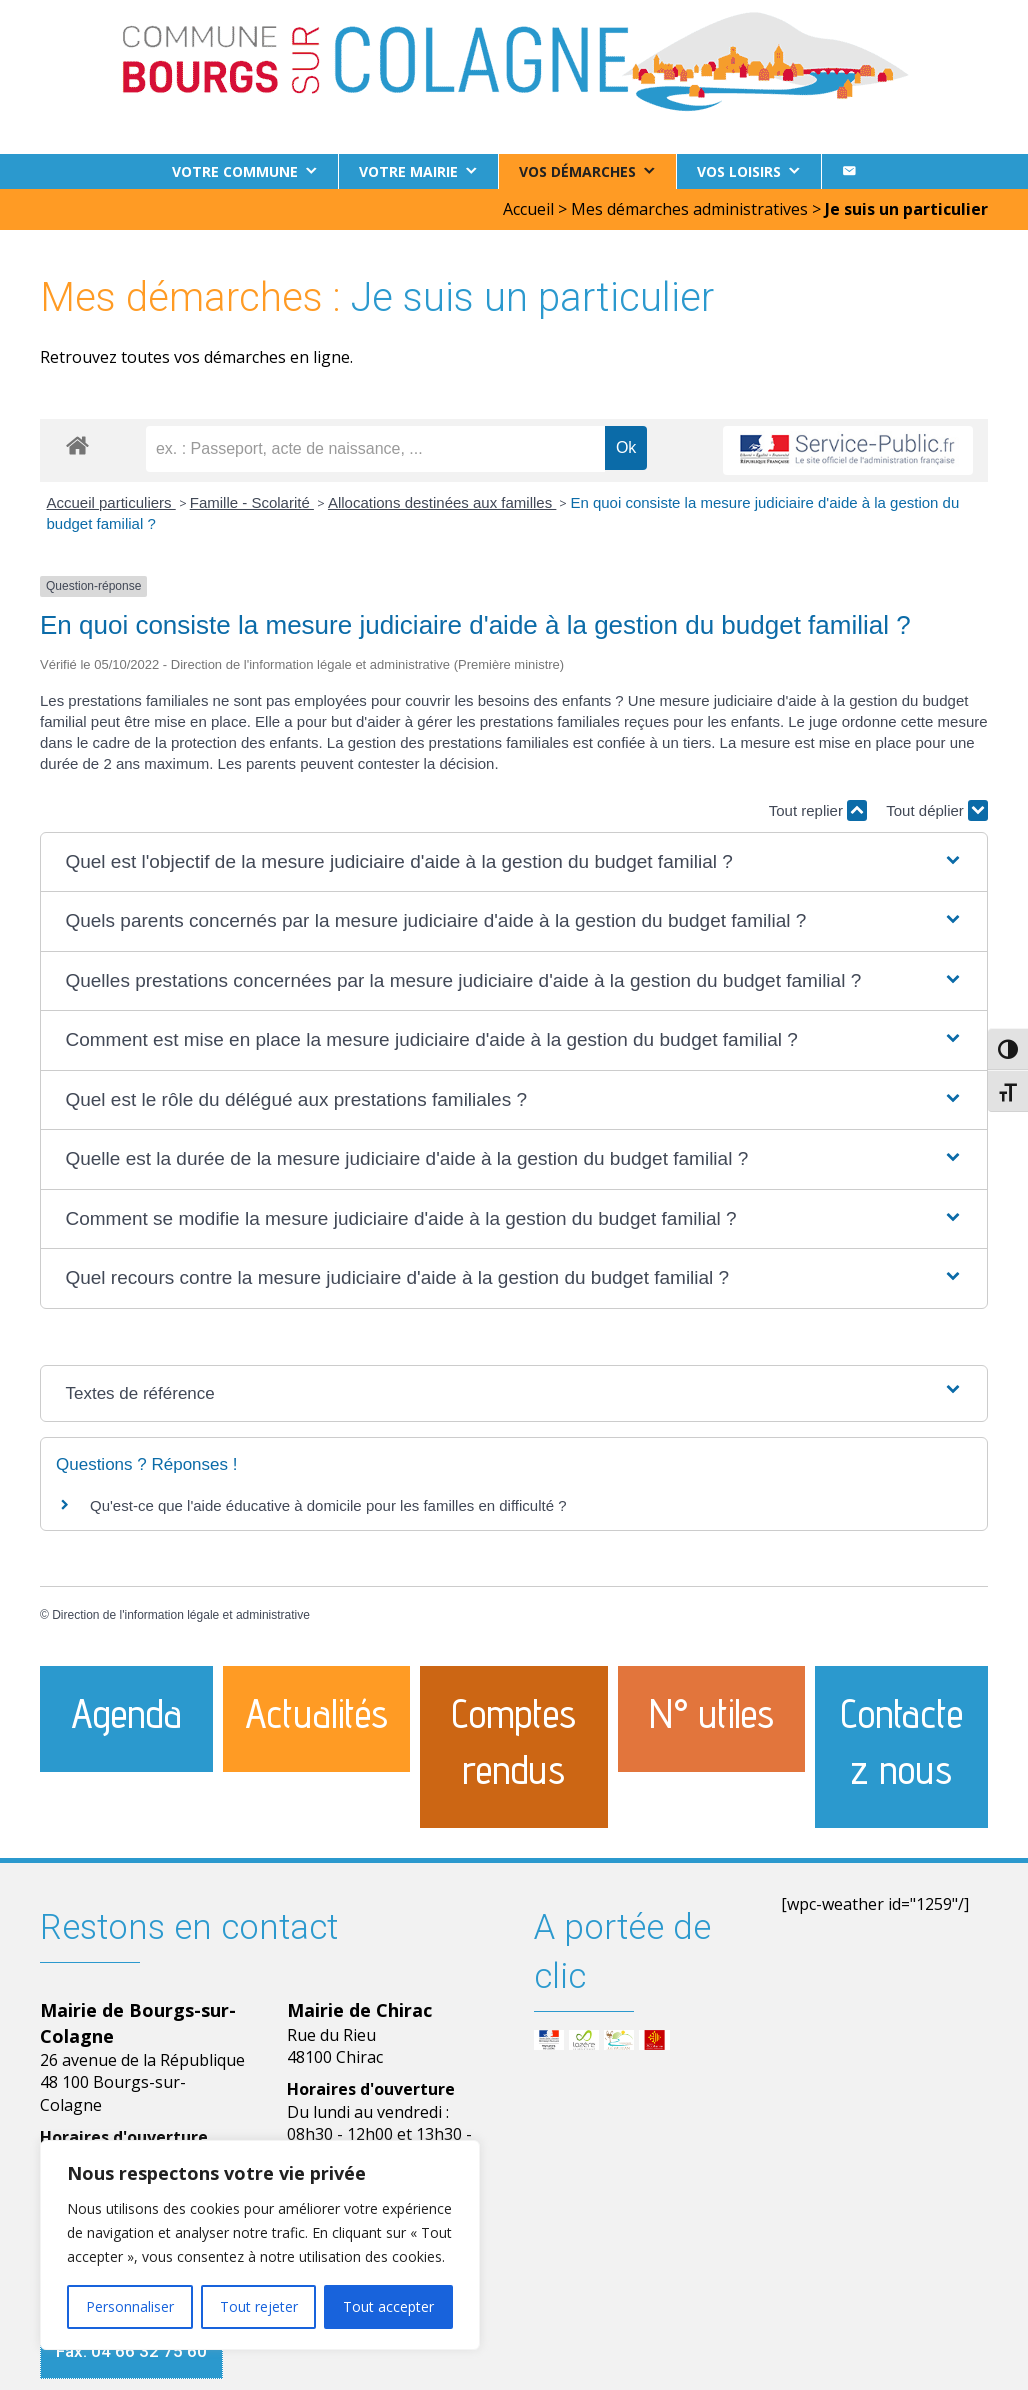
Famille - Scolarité (252, 502)
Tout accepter (388, 2306)
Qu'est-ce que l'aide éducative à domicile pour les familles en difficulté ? (328, 1505)
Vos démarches (577, 171)
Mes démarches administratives (689, 209)
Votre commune (235, 171)
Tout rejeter (259, 2306)
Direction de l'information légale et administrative (181, 1615)
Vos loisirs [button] (739, 171)
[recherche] (375, 449)
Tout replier (818, 810)
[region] (260, 2245)
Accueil (528, 209)
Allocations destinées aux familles (442, 502)
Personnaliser (130, 2306)
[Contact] (849, 171)
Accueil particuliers (111, 502)
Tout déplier (937, 810)
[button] (513, 862)
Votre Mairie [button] (408, 171)
